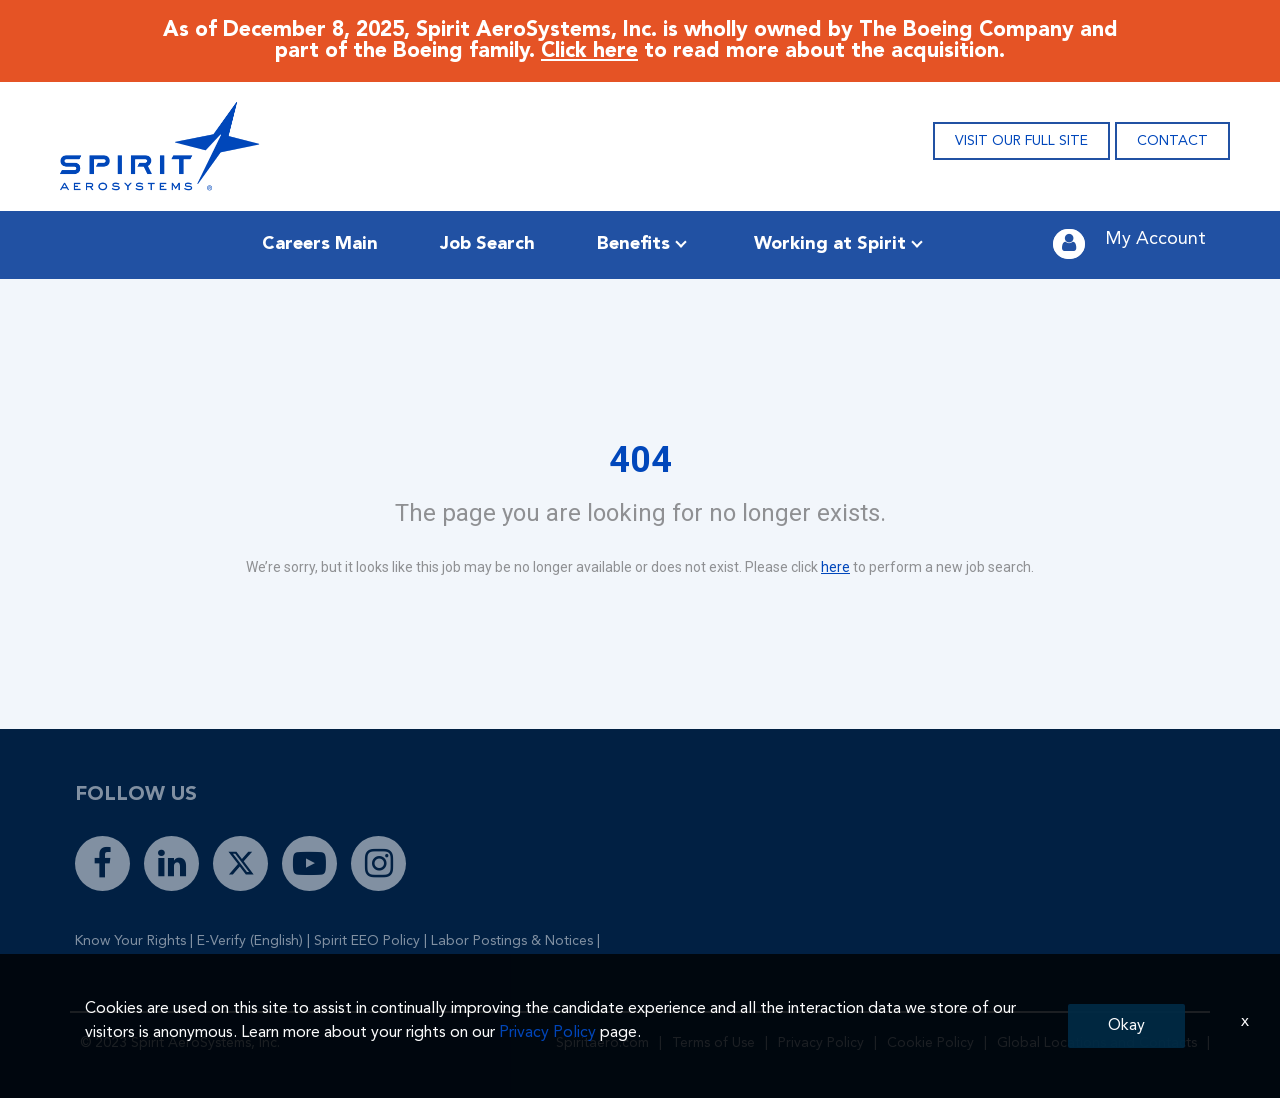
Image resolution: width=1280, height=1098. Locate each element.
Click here (589, 51)
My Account (1155, 239)
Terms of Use (713, 1043)
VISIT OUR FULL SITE (1021, 141)
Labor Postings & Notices (512, 941)
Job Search (487, 244)
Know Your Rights (130, 941)
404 (640, 460)
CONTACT (1172, 141)
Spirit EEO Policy (367, 941)
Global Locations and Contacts (1097, 1043)
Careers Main (320, 244)
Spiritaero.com (602, 1043)
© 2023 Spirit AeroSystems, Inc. (180, 1043)
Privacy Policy (821, 1043)
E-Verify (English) (250, 941)
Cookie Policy (930, 1043)
